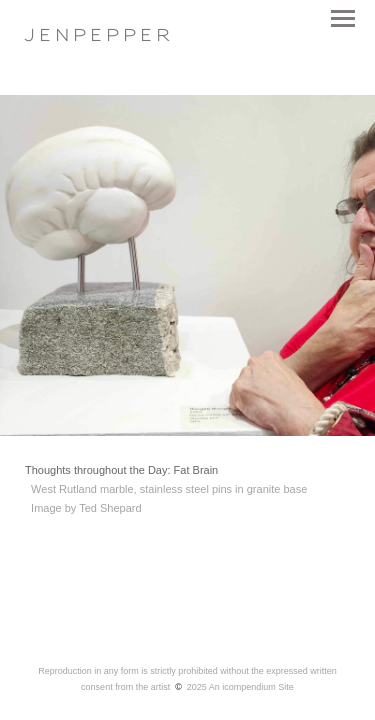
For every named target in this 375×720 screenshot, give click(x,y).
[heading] (97, 37)
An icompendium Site (251, 687)
